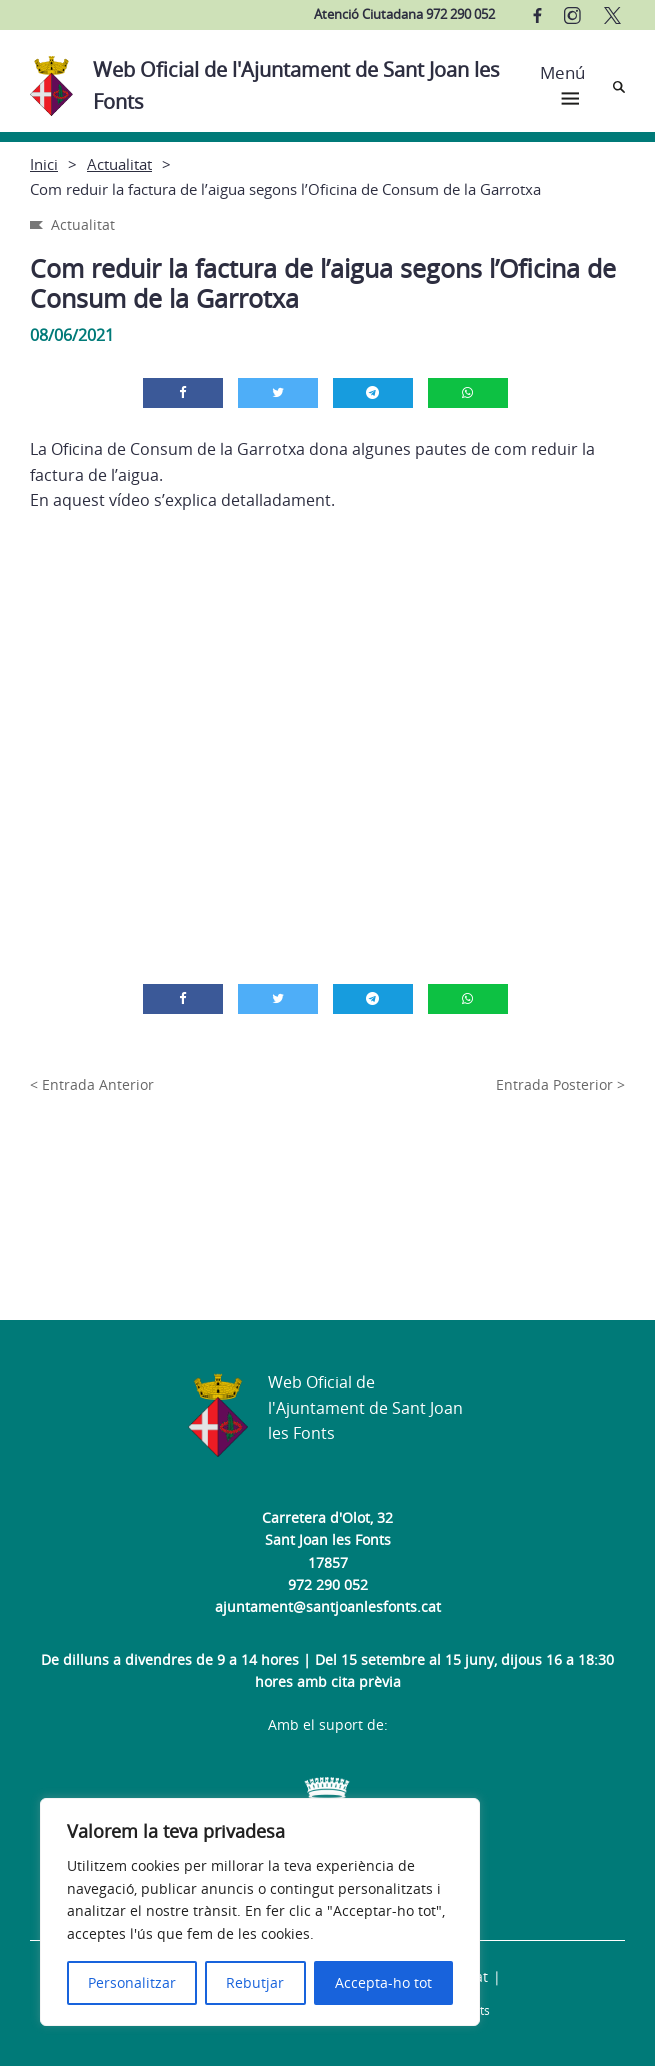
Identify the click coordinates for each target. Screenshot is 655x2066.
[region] (260, 1912)
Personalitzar (132, 1982)
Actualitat (119, 164)
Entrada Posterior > (560, 1084)
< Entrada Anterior (92, 1084)
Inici (44, 164)
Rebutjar (255, 1982)
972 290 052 (328, 1584)
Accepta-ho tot (383, 1982)
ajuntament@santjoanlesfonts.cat (328, 1606)
